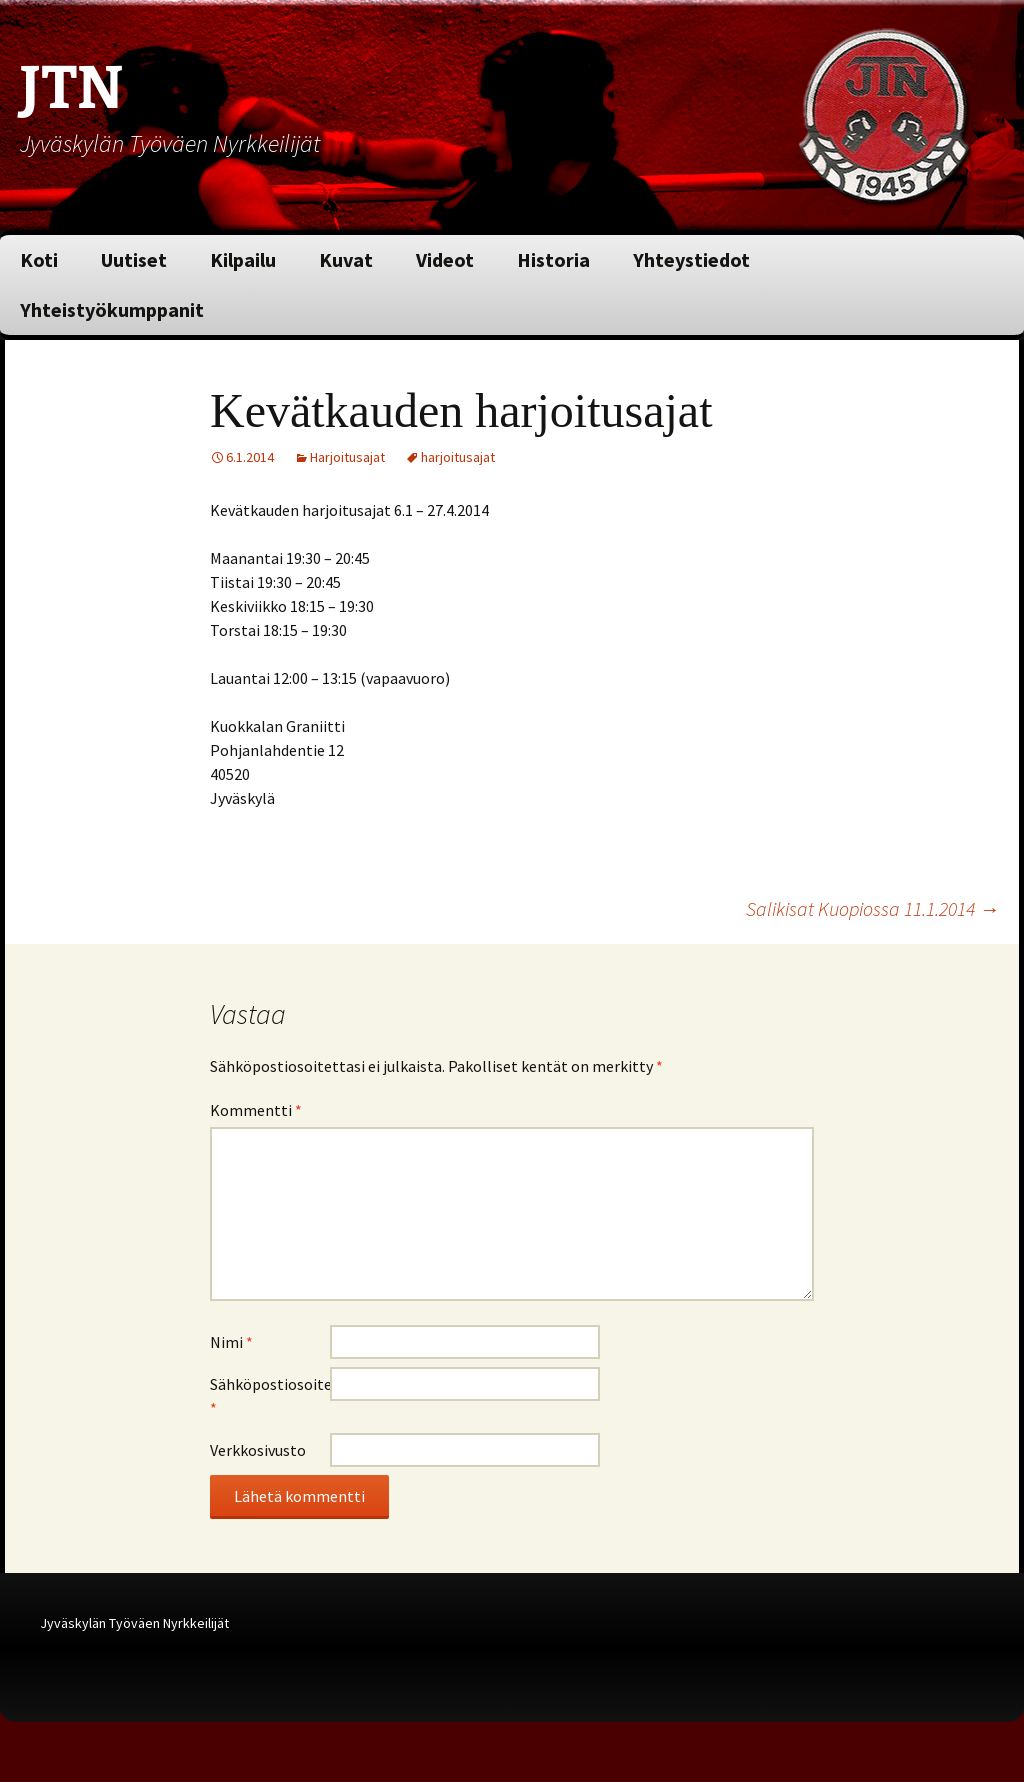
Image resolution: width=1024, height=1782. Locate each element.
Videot (445, 259)
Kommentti (256, 1110)
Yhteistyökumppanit (112, 309)
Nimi (231, 1342)
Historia (553, 259)
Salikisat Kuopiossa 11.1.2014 (872, 908)
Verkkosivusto (258, 1450)
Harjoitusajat (347, 457)
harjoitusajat (458, 457)
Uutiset (134, 259)
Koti (39, 259)
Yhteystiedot (691, 259)
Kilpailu (243, 259)
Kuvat (346, 259)
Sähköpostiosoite (270, 1396)
